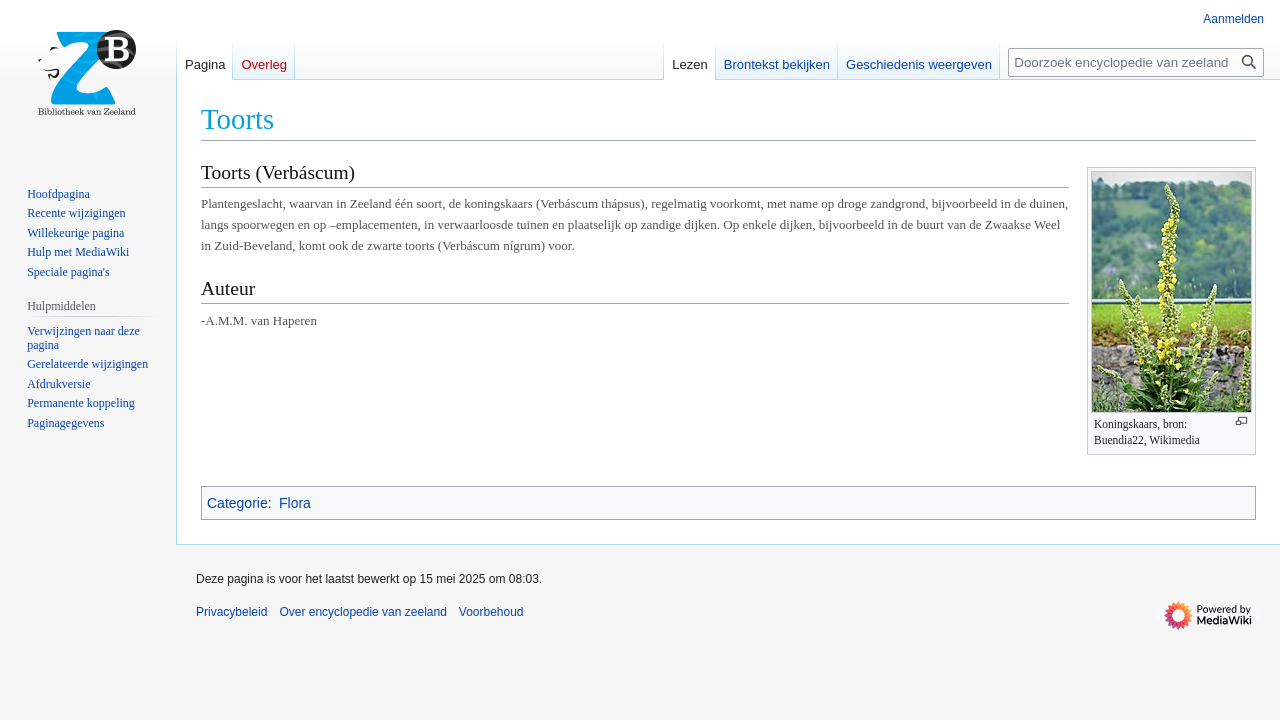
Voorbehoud (491, 612)
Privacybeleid (231, 612)
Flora (295, 503)
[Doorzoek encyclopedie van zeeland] (1136, 62)
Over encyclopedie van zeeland (362, 612)
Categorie (237, 503)
